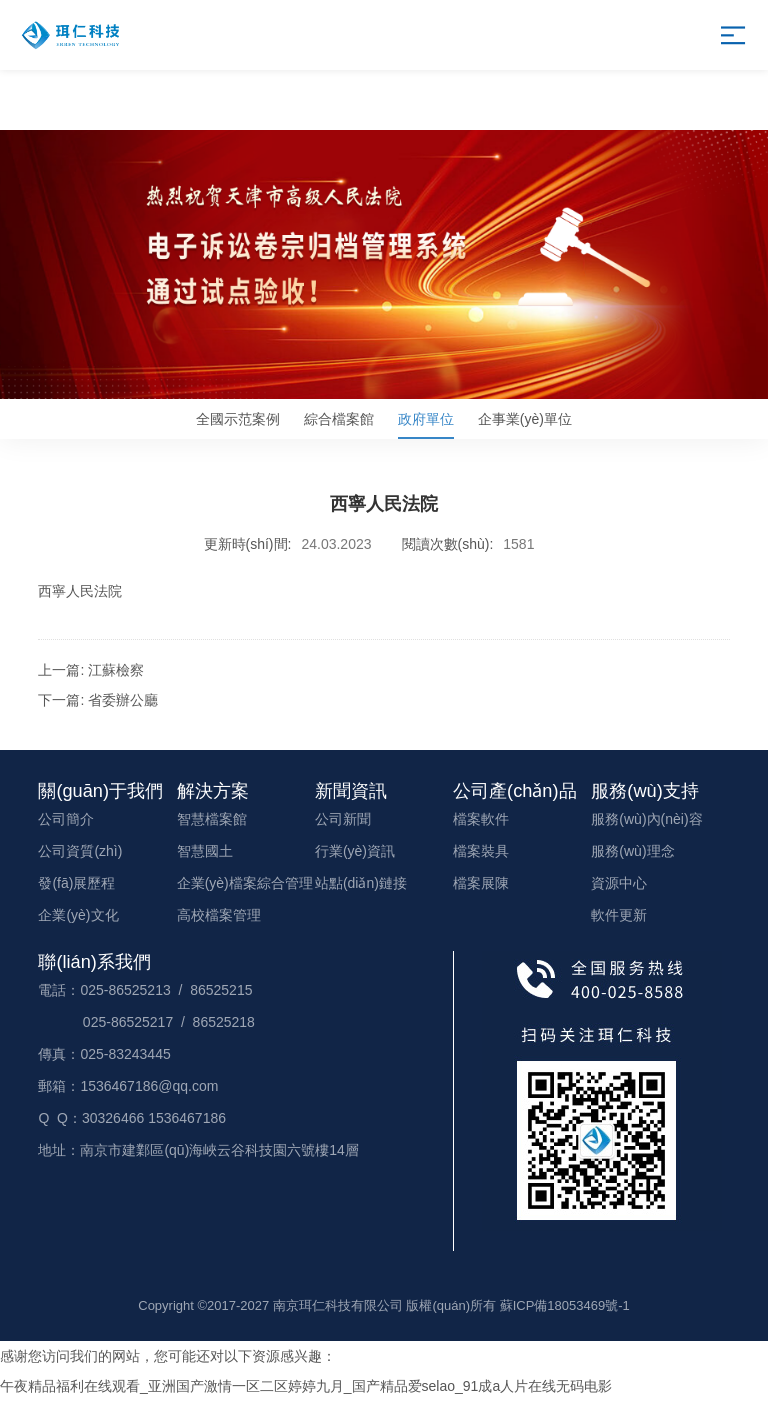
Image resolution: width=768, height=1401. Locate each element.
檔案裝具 (481, 851)
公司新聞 (343, 819)
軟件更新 (619, 915)
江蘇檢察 (116, 670)
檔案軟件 (481, 819)
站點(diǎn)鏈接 (361, 883)
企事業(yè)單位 (525, 419)
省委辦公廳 (123, 700)
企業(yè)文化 (78, 915)
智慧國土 (205, 851)
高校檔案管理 (219, 915)
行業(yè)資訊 (355, 851)
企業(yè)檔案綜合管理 (245, 883)
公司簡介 (66, 819)
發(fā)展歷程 (76, 883)
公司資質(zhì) (80, 851)
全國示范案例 (238, 419)
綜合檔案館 (339, 419)
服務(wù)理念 (632, 851)
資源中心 (619, 883)
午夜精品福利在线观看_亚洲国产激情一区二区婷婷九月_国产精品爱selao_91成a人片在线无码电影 (306, 1386)
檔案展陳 (481, 883)
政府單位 (426, 425)
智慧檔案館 (212, 819)
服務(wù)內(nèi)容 (646, 819)
